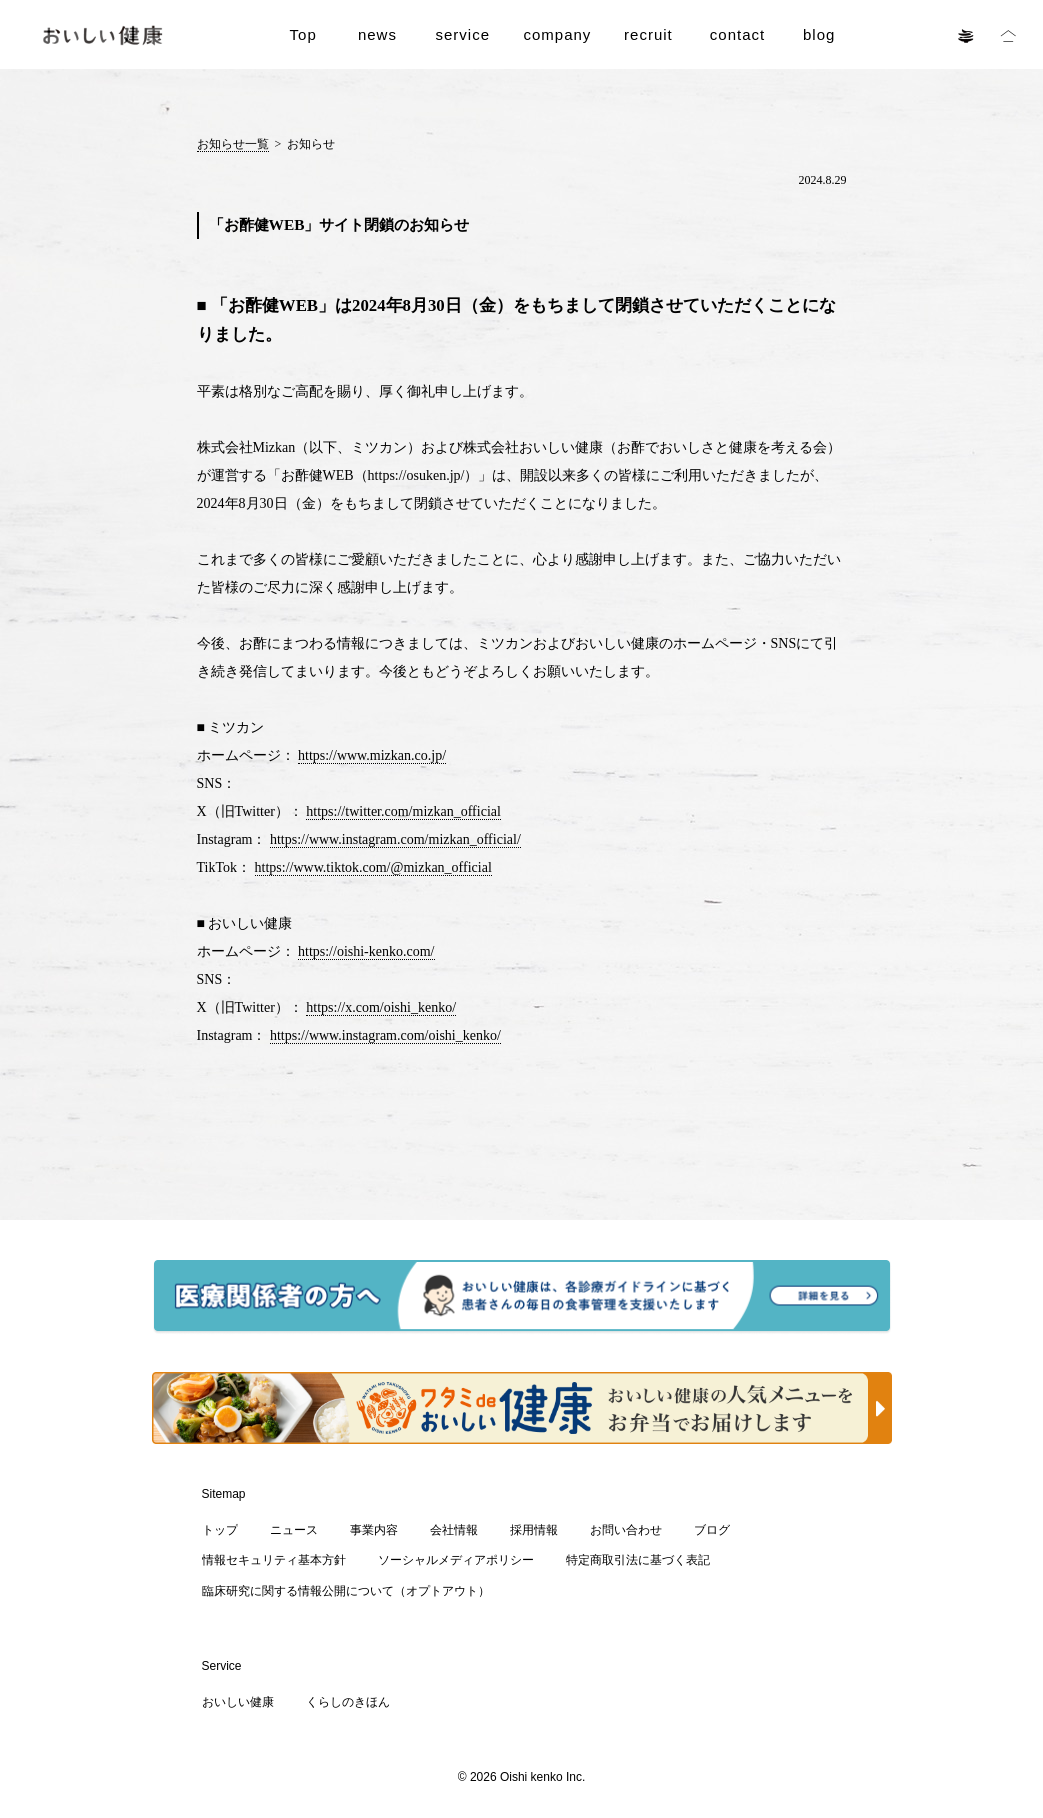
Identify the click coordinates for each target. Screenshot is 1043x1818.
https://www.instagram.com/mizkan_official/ (395, 839)
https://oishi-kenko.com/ (366, 951)
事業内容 (374, 1530)
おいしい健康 (238, 1702)
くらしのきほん (348, 1702)
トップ (220, 1530)
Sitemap (224, 1494)
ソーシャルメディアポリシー (456, 1560)
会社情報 (454, 1530)
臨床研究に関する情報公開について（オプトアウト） (346, 1591)
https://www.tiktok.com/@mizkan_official (373, 867)
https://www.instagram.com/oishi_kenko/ (385, 1035)
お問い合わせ (626, 1530)
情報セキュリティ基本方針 (274, 1560)
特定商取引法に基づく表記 (638, 1560)
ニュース (294, 1530)
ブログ (712, 1530)
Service (222, 1666)
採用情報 (534, 1530)
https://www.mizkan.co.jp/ (372, 755)
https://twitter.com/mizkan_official (403, 811)
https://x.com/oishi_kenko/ (381, 1007)
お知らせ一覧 (233, 144)
